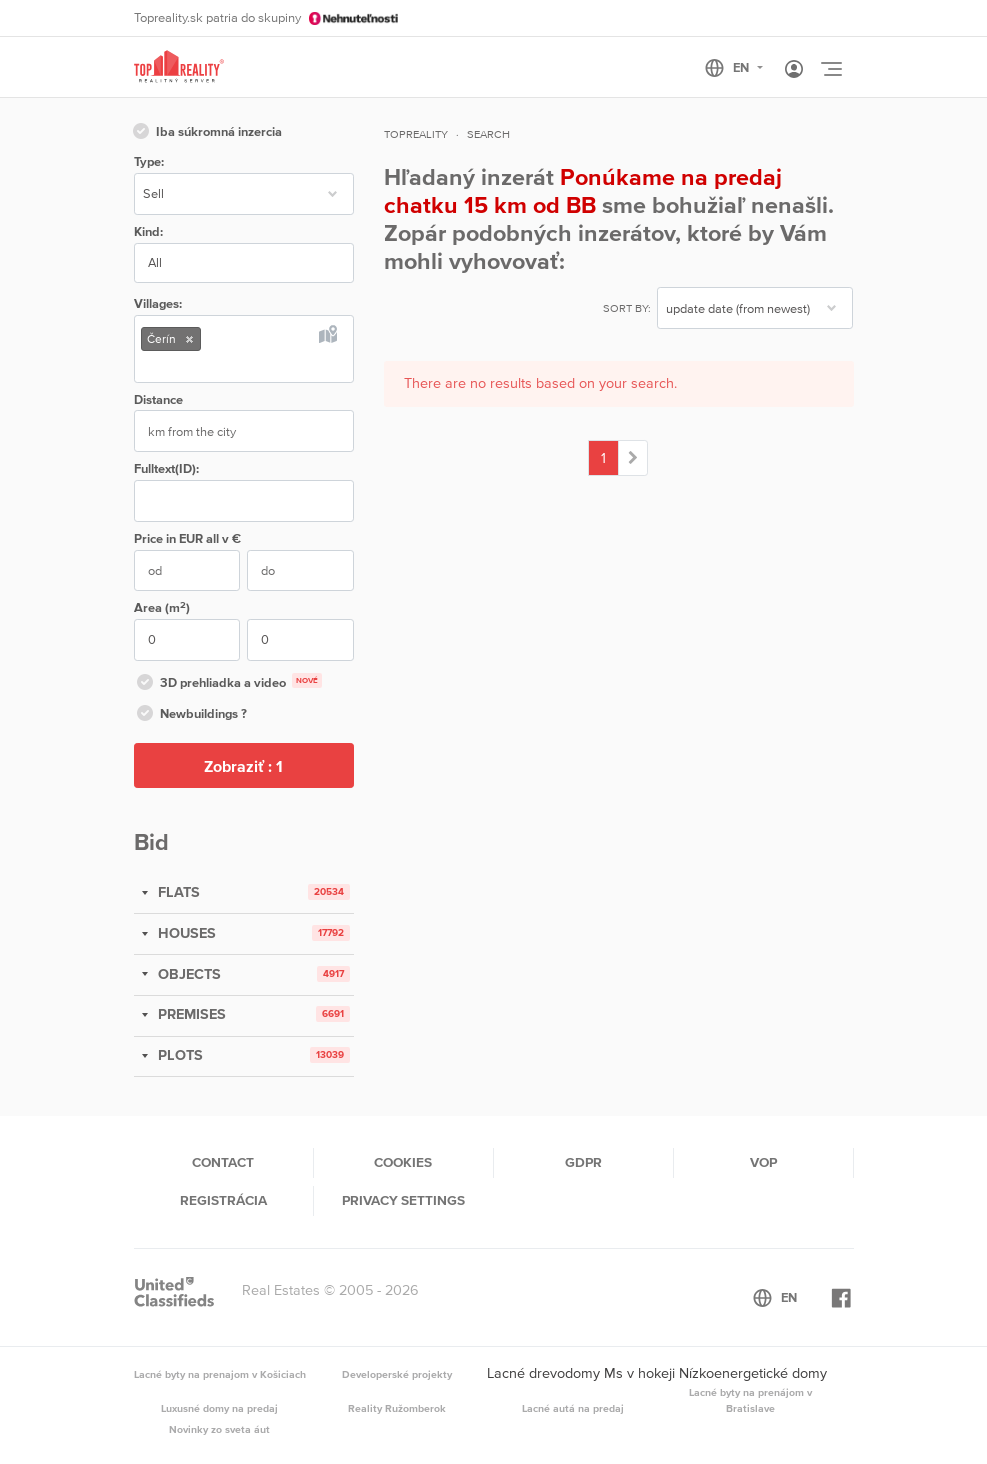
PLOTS (178, 1055)
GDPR (583, 1162)
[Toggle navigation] (831, 69)
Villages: (158, 303)
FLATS (177, 892)
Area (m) (162, 607)
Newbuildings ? (190, 715)
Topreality (416, 134)
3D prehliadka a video (228, 684)
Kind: (148, 231)
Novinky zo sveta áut (219, 1429)
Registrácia (223, 1200)
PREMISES (190, 1014)
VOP (763, 1162)
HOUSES (185, 933)
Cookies (403, 1162)
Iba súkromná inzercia (206, 133)
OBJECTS (187, 974)
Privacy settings (403, 1200)
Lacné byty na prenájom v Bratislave (750, 1400)
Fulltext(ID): (166, 468)
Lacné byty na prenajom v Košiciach (220, 1374)
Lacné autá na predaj (573, 1408)
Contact (223, 1162)
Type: (149, 161)
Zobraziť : (243, 766)
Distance (158, 399)
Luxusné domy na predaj (219, 1408)
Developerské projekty (397, 1374)
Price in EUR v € (187, 538)
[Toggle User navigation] (794, 70)
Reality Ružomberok (397, 1408)
